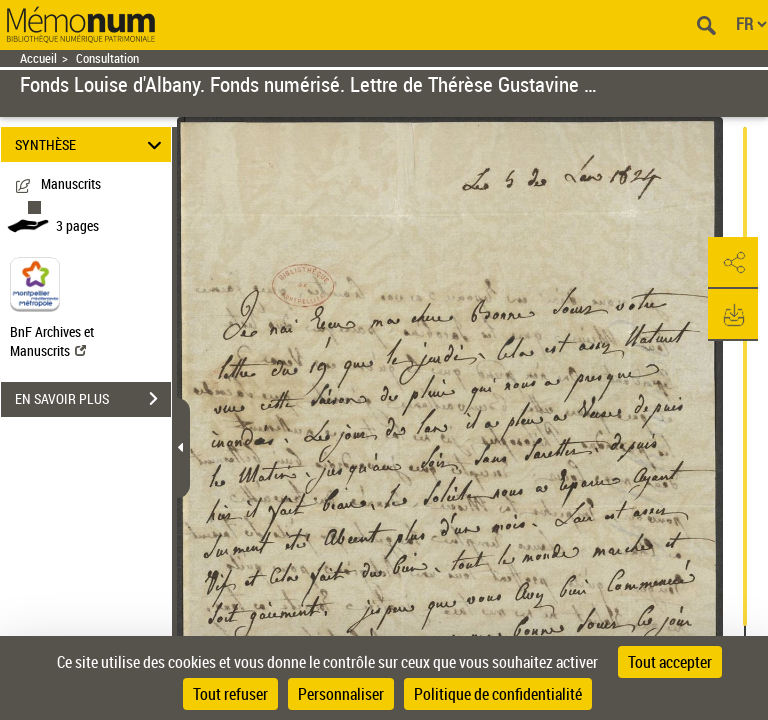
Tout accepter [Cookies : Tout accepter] (670, 662)
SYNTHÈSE (91, 144)
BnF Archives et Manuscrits (52, 341)
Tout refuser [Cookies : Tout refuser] (230, 694)
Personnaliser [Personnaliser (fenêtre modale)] (341, 694)
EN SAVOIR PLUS (93, 399)
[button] (733, 263)
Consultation (107, 58)
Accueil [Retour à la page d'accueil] (38, 58)
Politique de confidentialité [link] (498, 694)
